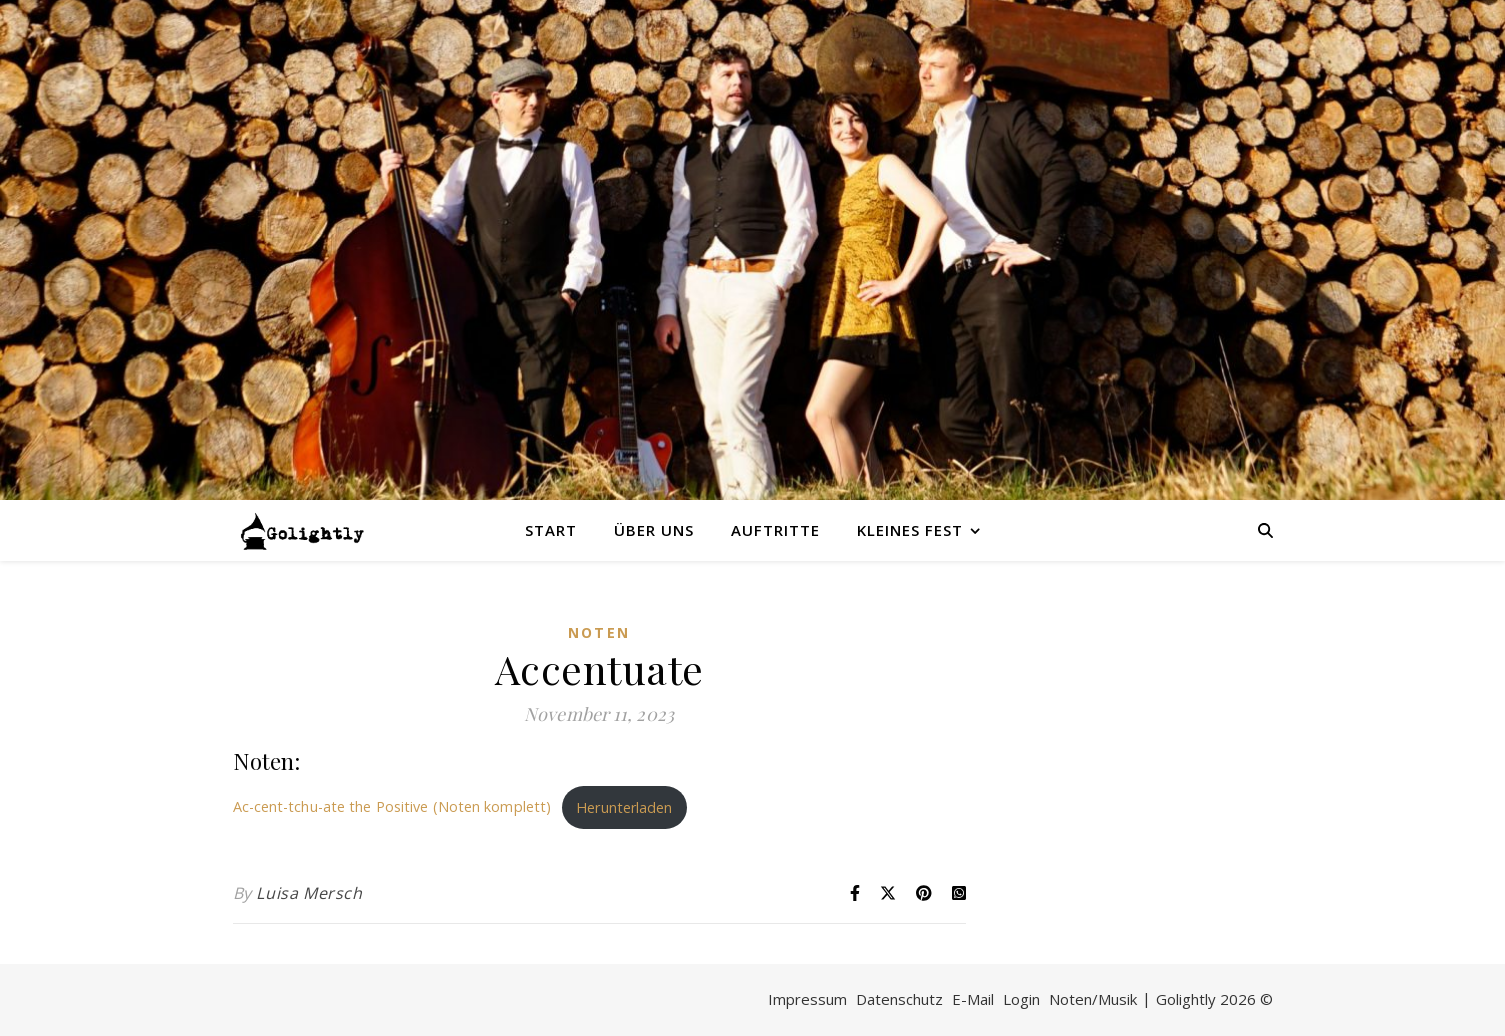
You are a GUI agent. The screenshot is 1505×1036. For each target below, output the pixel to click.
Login (1021, 999)
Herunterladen (624, 807)
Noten (599, 632)
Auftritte (775, 530)
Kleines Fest (910, 530)
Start (551, 530)
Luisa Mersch (309, 893)
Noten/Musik (1093, 999)
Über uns (654, 530)
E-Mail (973, 999)
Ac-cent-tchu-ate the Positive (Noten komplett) (392, 807)
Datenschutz (899, 999)
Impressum (807, 999)
